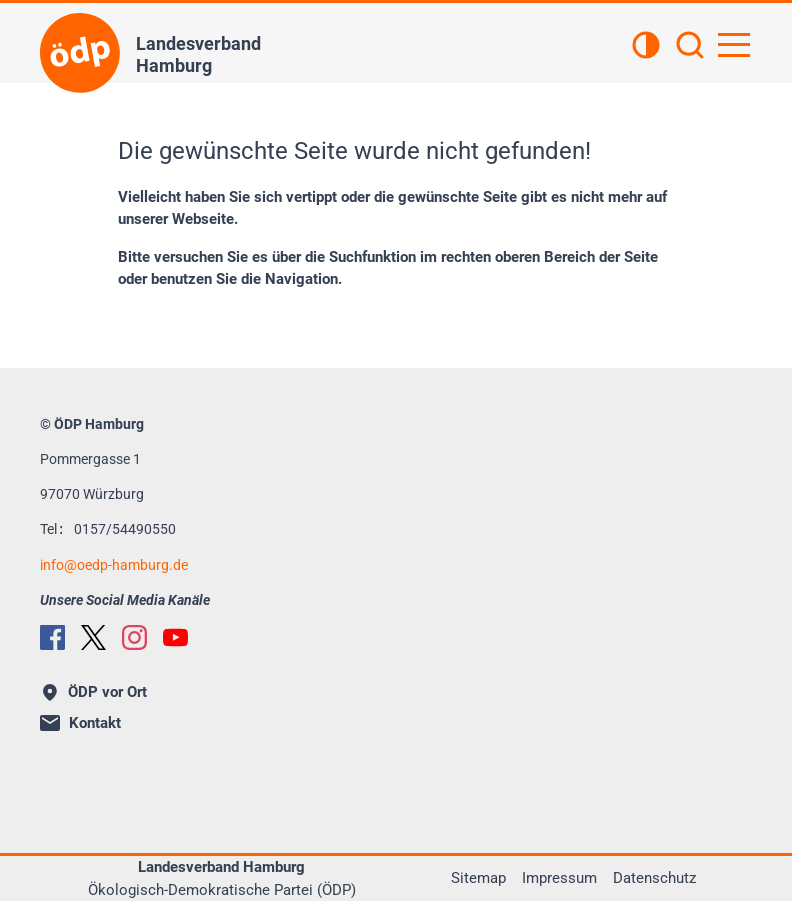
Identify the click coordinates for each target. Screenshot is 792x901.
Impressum (559, 878)
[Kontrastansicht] (646, 47)
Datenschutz (654, 878)
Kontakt (80, 723)
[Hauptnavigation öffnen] (734, 45)
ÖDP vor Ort (95, 692)
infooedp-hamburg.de (114, 565)
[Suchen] (690, 47)
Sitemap (478, 878)
